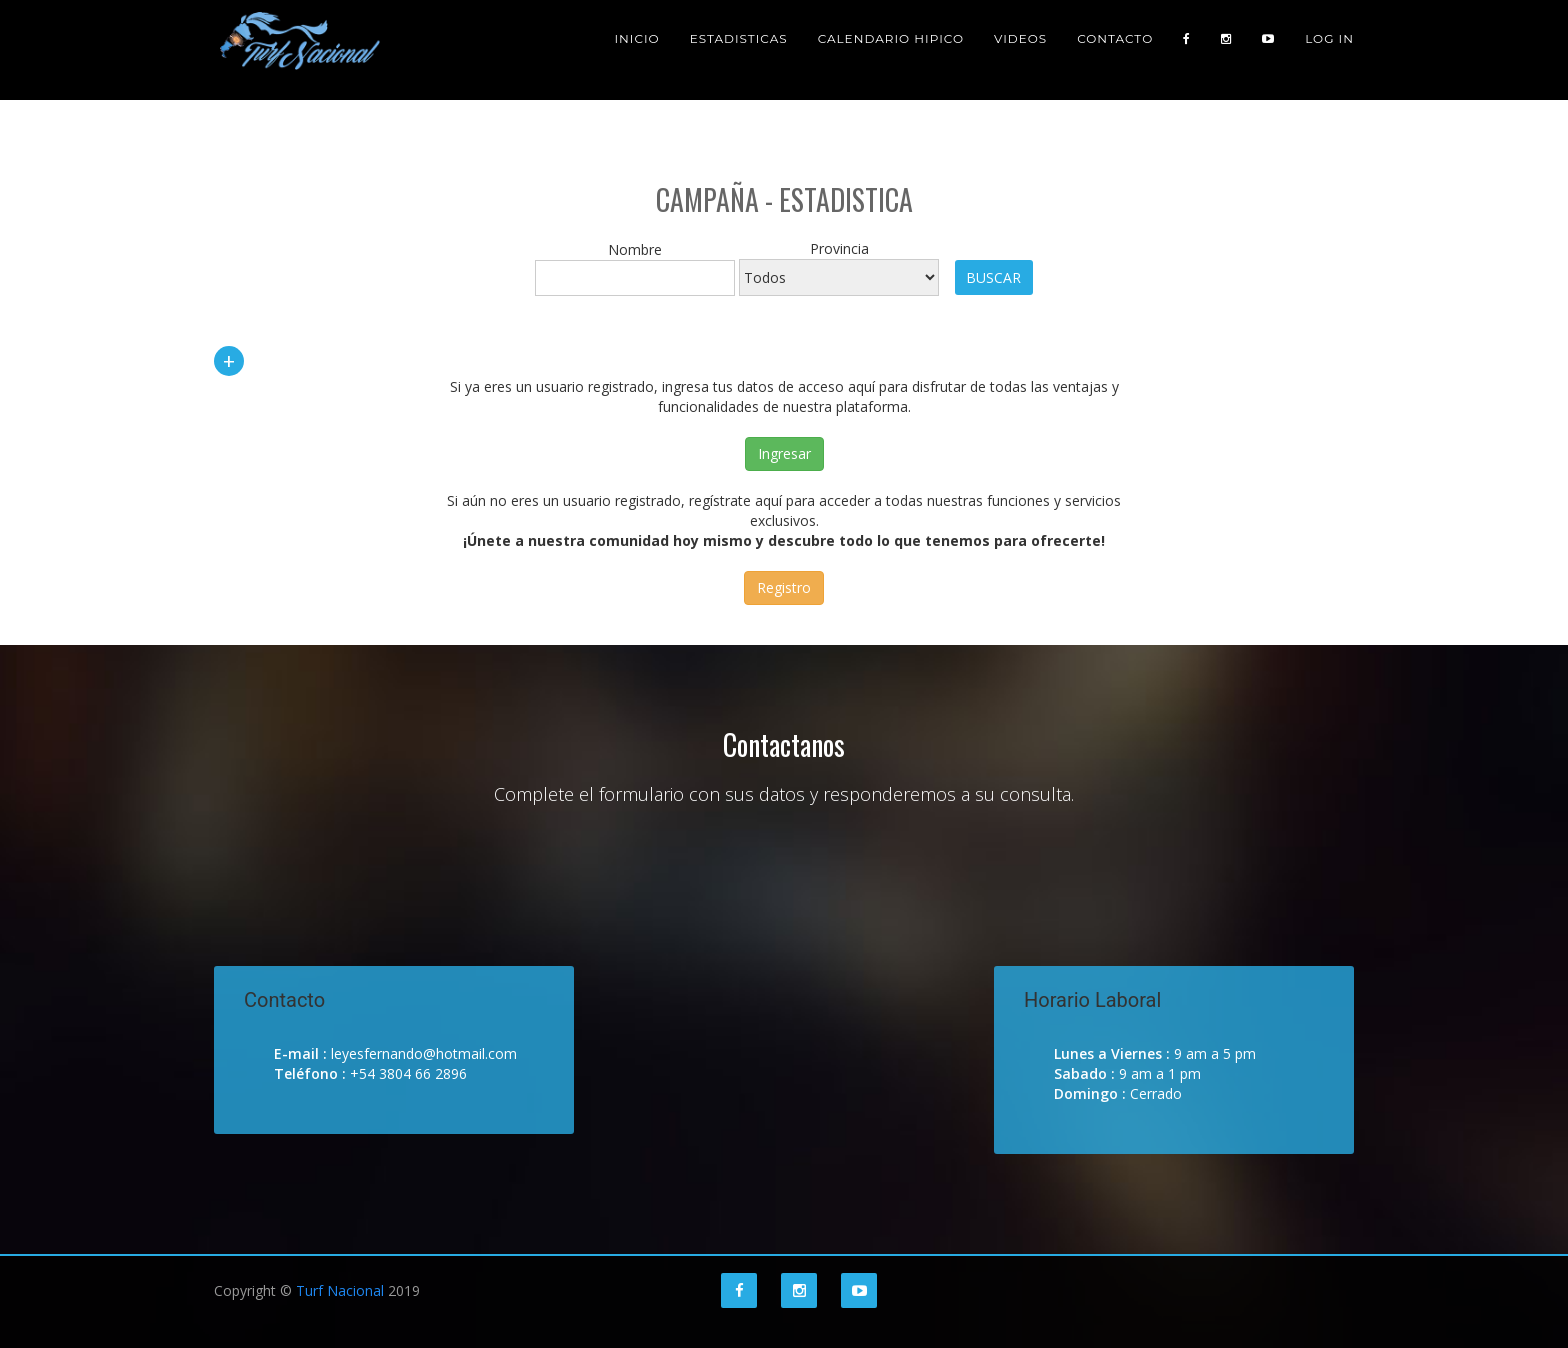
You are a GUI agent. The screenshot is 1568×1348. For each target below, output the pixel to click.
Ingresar (784, 453)
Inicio (636, 49)
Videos (1020, 49)
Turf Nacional (340, 1290)
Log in (1329, 49)
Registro (784, 587)
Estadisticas (739, 49)
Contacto (1115, 49)
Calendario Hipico (891, 49)
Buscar (993, 277)
